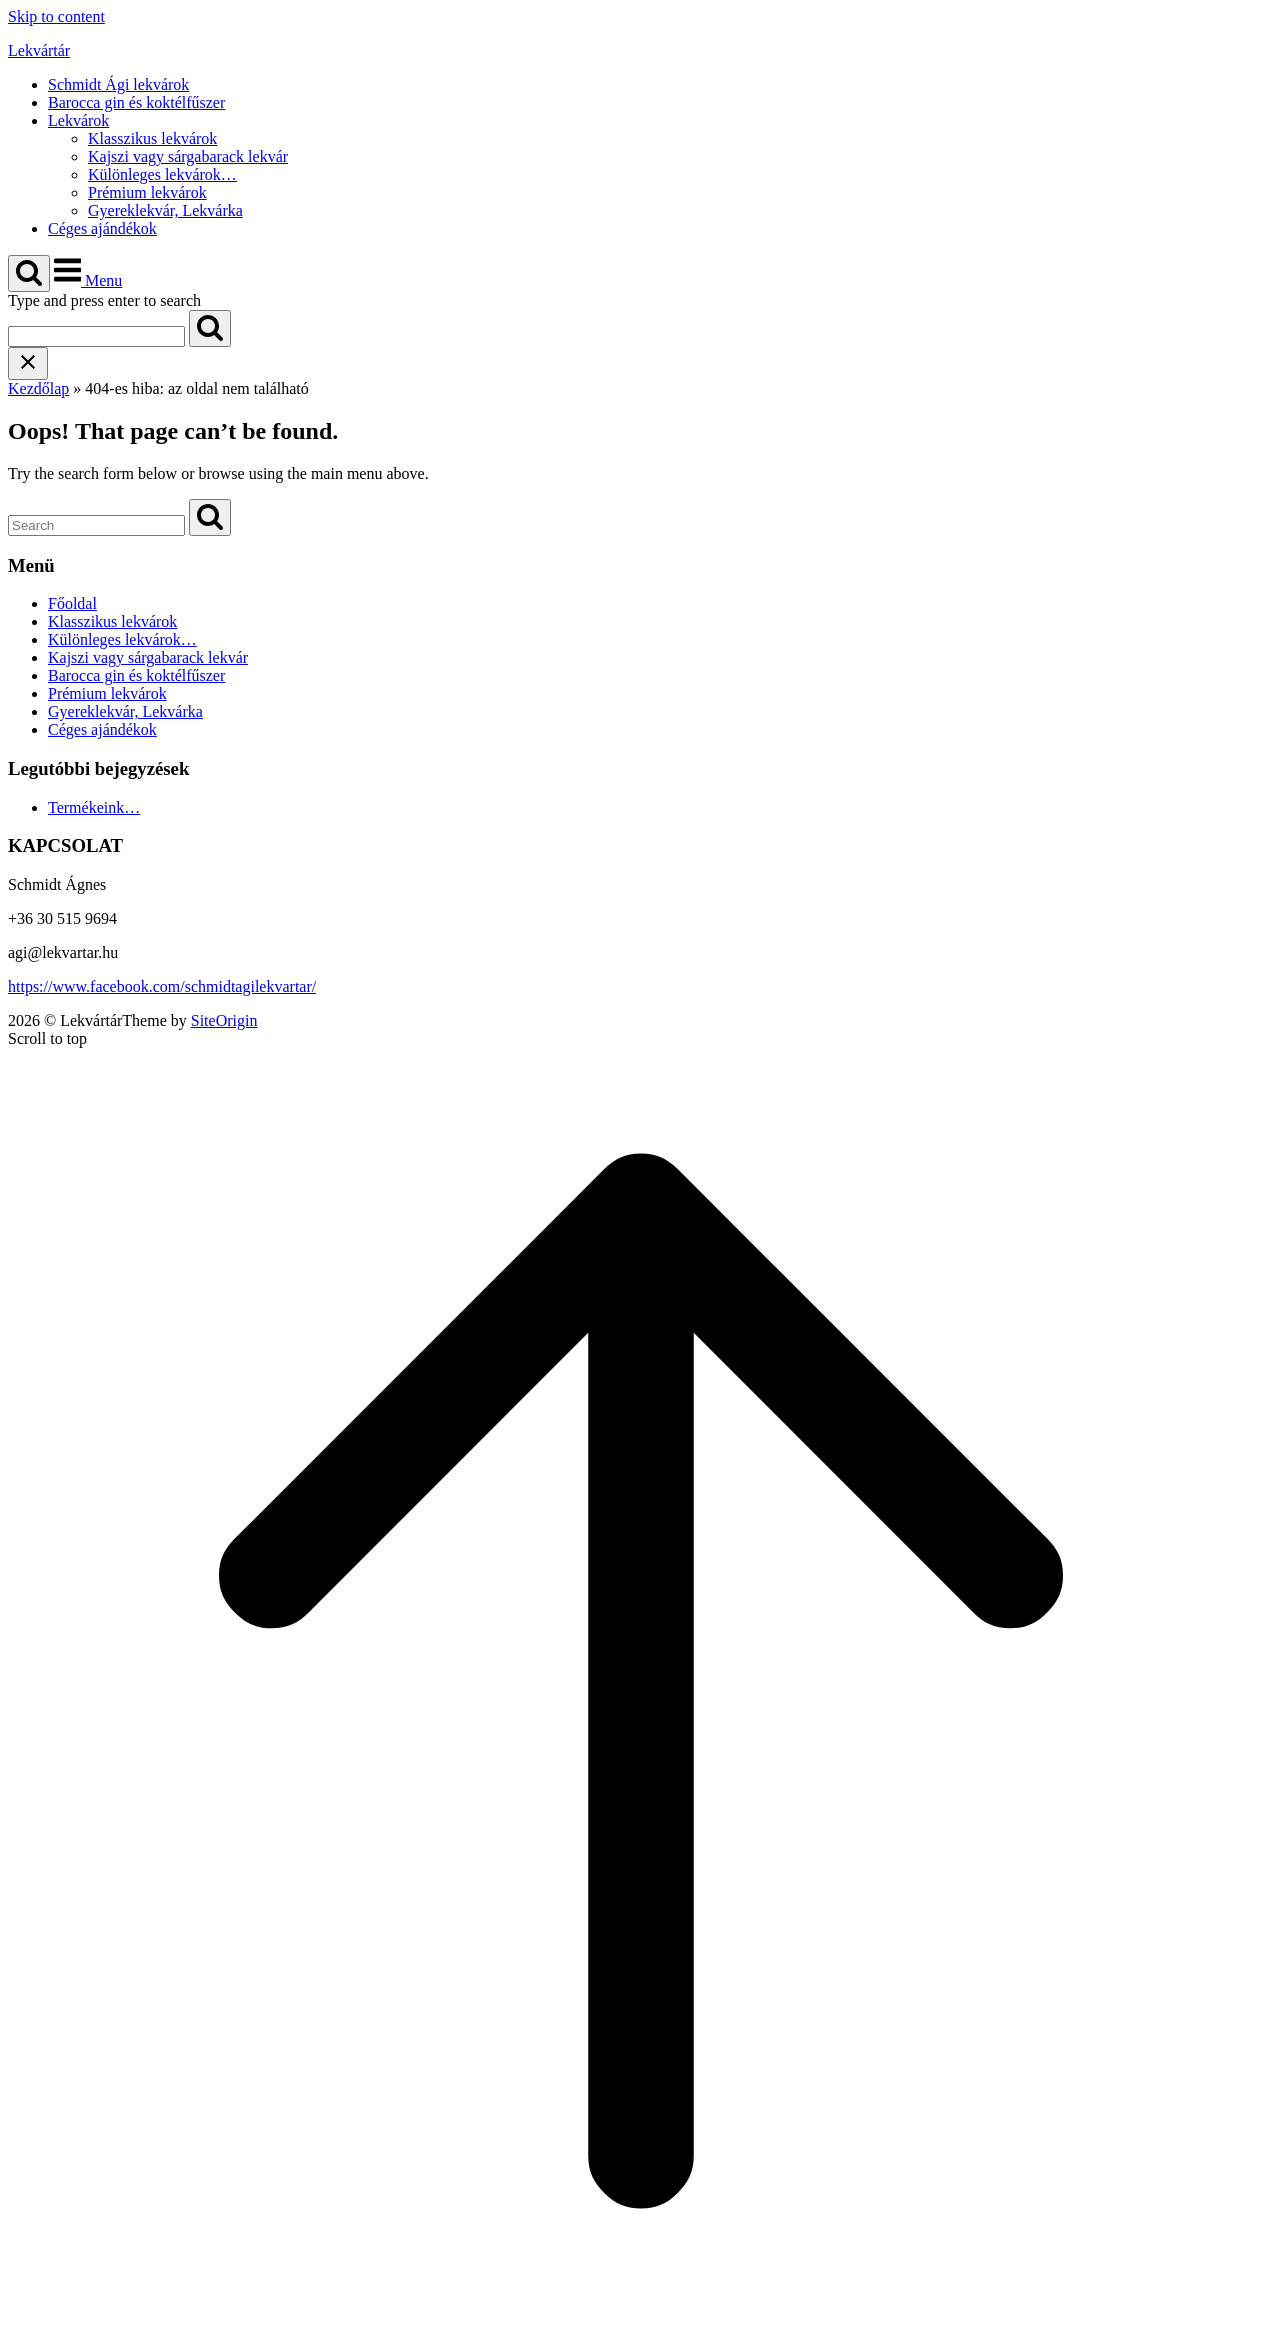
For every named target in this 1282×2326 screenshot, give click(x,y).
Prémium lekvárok (147, 192)
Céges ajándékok (102, 228)
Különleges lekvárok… (162, 174)
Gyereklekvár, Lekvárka (165, 210)
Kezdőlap (38, 388)
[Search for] (96, 336)
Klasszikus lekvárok (152, 138)
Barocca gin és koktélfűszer (136, 102)
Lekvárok (78, 120)
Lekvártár (39, 50)
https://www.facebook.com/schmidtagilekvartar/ (162, 986)
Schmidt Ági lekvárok (118, 84)
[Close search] (28, 363)
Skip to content (56, 16)
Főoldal (72, 603)
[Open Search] (29, 273)
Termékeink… (94, 807)
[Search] (210, 328)
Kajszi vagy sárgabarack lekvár (188, 156)
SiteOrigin (224, 1020)
